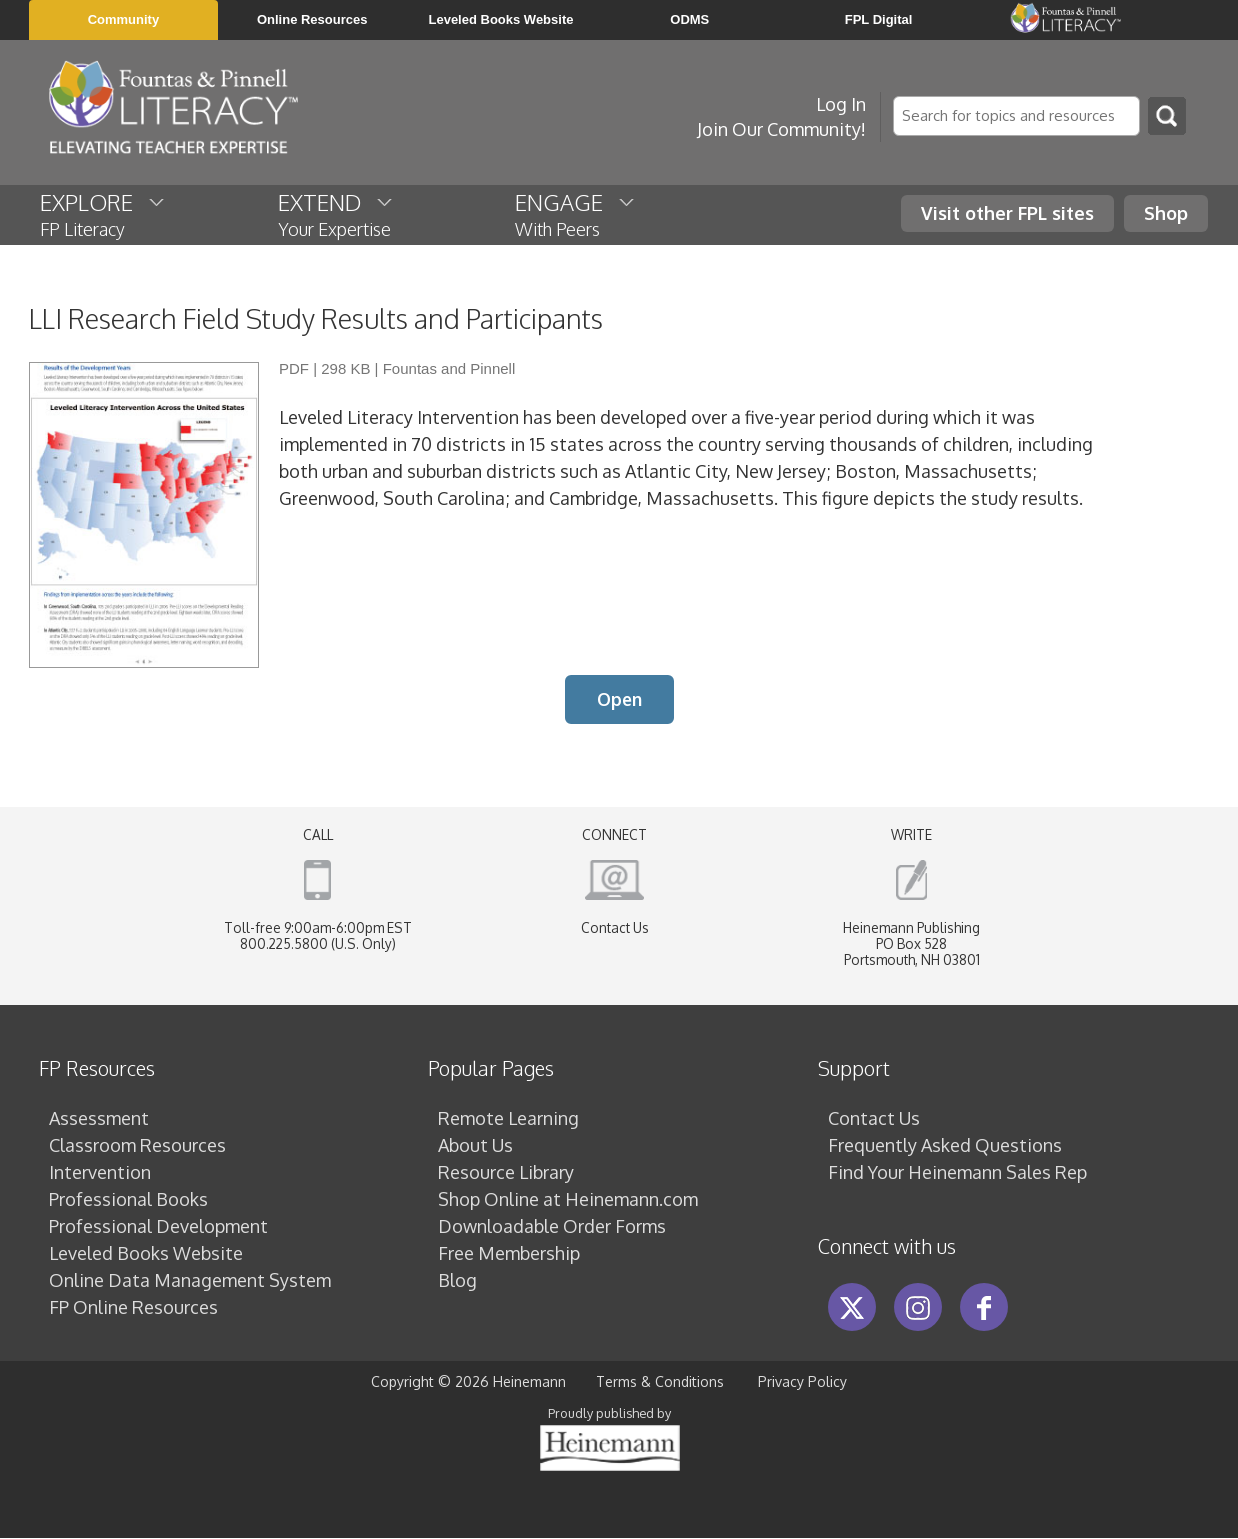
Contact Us (615, 928)
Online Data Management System (190, 1281)
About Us (475, 1146)
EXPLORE (103, 214)
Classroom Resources (137, 1146)
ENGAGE (576, 214)
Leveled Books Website (146, 1254)
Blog (457, 1281)
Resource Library (506, 1173)
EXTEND (336, 214)
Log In (841, 104)
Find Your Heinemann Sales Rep (957, 1173)
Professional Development (158, 1227)
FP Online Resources (133, 1308)
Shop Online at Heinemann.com (568, 1200)
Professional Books (128, 1200)
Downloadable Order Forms (552, 1227)
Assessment (99, 1119)
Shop (1166, 213)
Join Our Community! (781, 129)
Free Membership (509, 1254)
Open (619, 700)
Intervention (100, 1173)
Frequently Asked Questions (945, 1146)
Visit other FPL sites (1007, 213)
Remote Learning (508, 1119)
